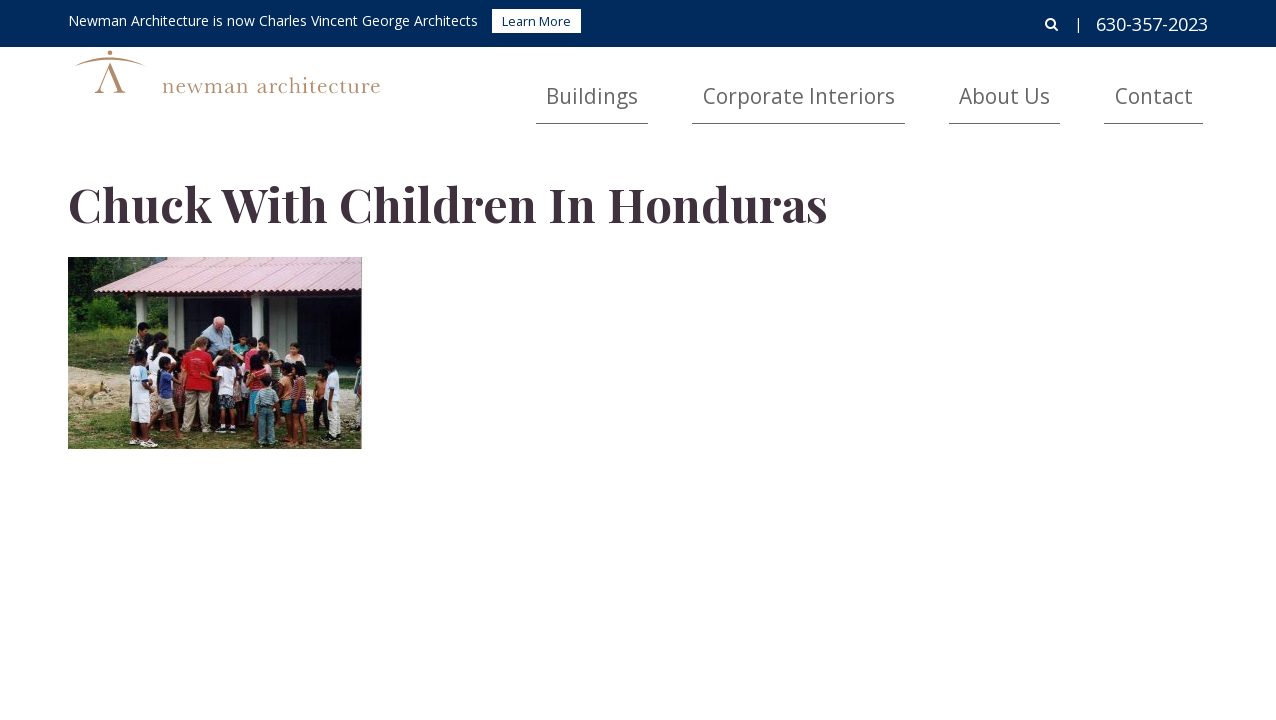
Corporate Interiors (920, 85)
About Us (1069, 85)
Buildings (770, 85)
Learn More (536, 21)
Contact (1175, 85)
